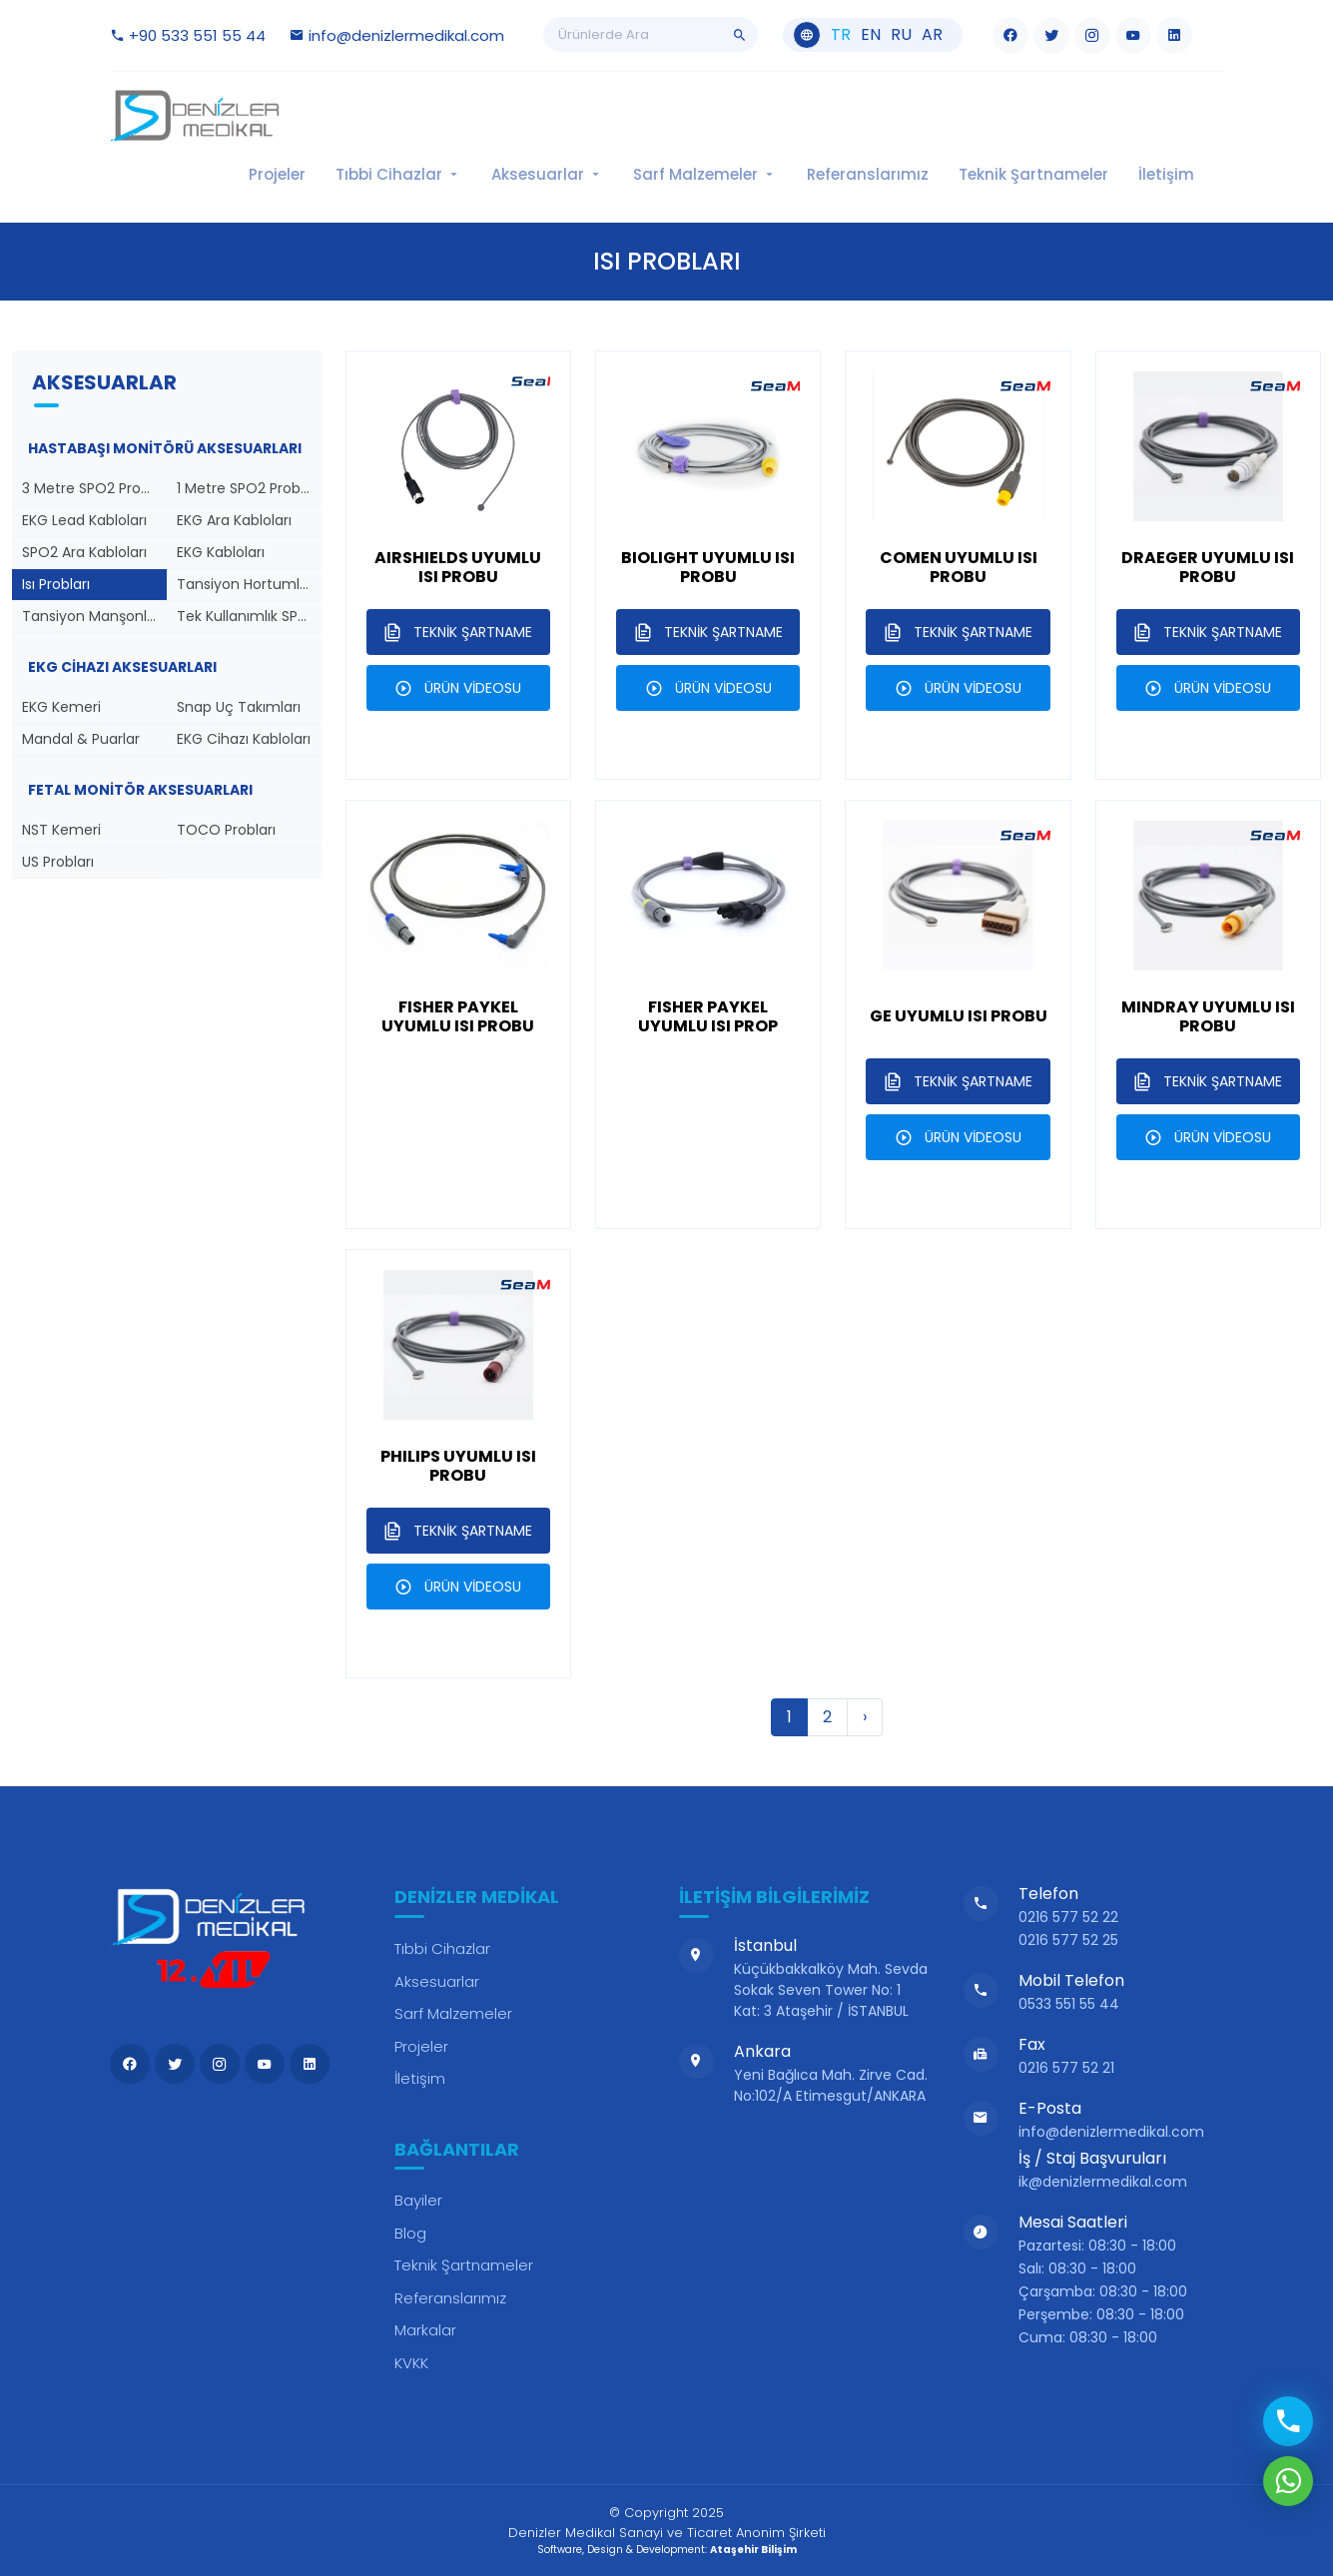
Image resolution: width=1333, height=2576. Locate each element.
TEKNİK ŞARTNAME (457, 632)
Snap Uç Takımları (239, 707)
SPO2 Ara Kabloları (84, 552)
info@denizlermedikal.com (397, 35)
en (871, 35)
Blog (410, 2233)
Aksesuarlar (547, 174)
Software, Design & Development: (667, 2549)
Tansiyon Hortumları (247, 584)
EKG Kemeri (61, 707)
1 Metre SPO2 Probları (249, 488)
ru (901, 35)
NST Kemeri (61, 830)
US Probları (58, 862)
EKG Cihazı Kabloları (244, 739)
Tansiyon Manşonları (93, 616)
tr (841, 35)
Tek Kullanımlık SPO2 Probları (249, 616)
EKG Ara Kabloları (234, 520)
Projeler (277, 174)
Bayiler (418, 2200)
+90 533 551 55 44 (188, 35)
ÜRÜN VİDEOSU (457, 688)
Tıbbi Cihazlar (398, 174)
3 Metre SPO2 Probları (94, 488)
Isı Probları (56, 584)
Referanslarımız (868, 174)
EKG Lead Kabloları (84, 520)
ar (932, 35)
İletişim (1166, 174)
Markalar (425, 2329)
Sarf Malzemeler (705, 174)
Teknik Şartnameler (1033, 174)
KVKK (411, 2362)
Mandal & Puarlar (81, 739)
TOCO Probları (226, 830)
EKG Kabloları (221, 552)
